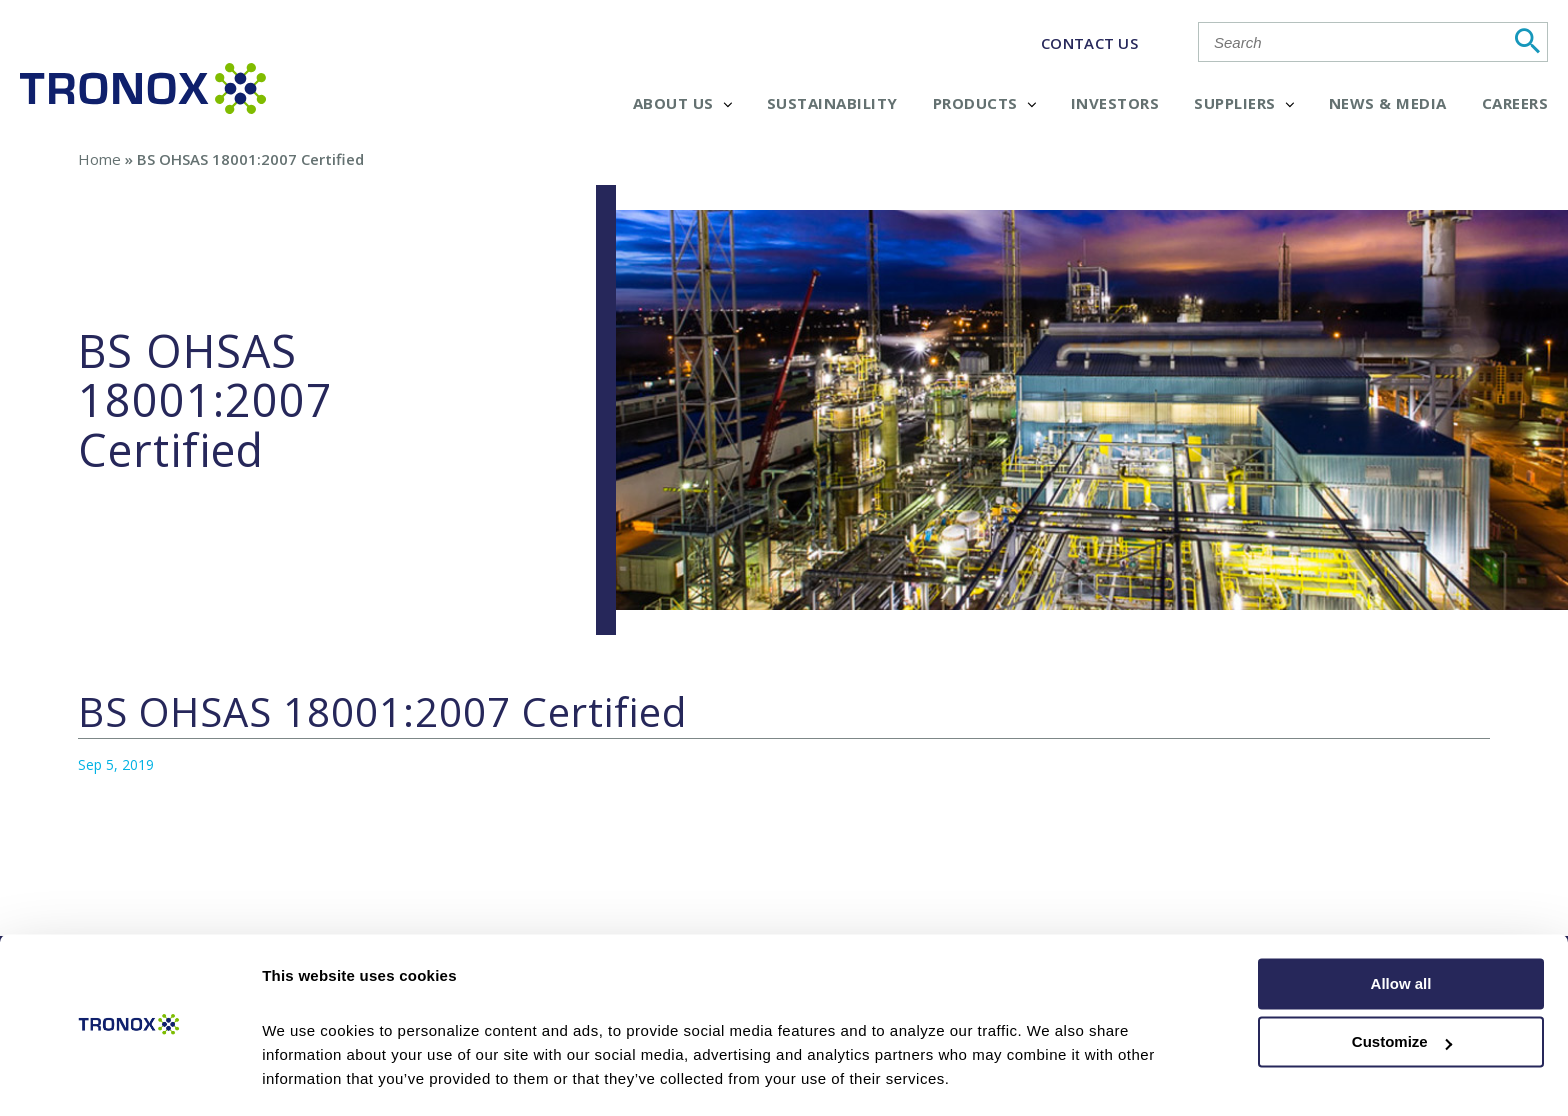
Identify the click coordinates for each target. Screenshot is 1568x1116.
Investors (1115, 103)
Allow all (1401, 926)
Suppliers (1244, 103)
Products (984, 103)
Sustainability (832, 103)
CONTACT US (1089, 43)
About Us (682, 103)
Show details (308, 1076)
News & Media (1388, 103)
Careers (1515, 103)
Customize (1402, 984)
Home (99, 159)
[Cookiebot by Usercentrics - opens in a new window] (129, 1077)
